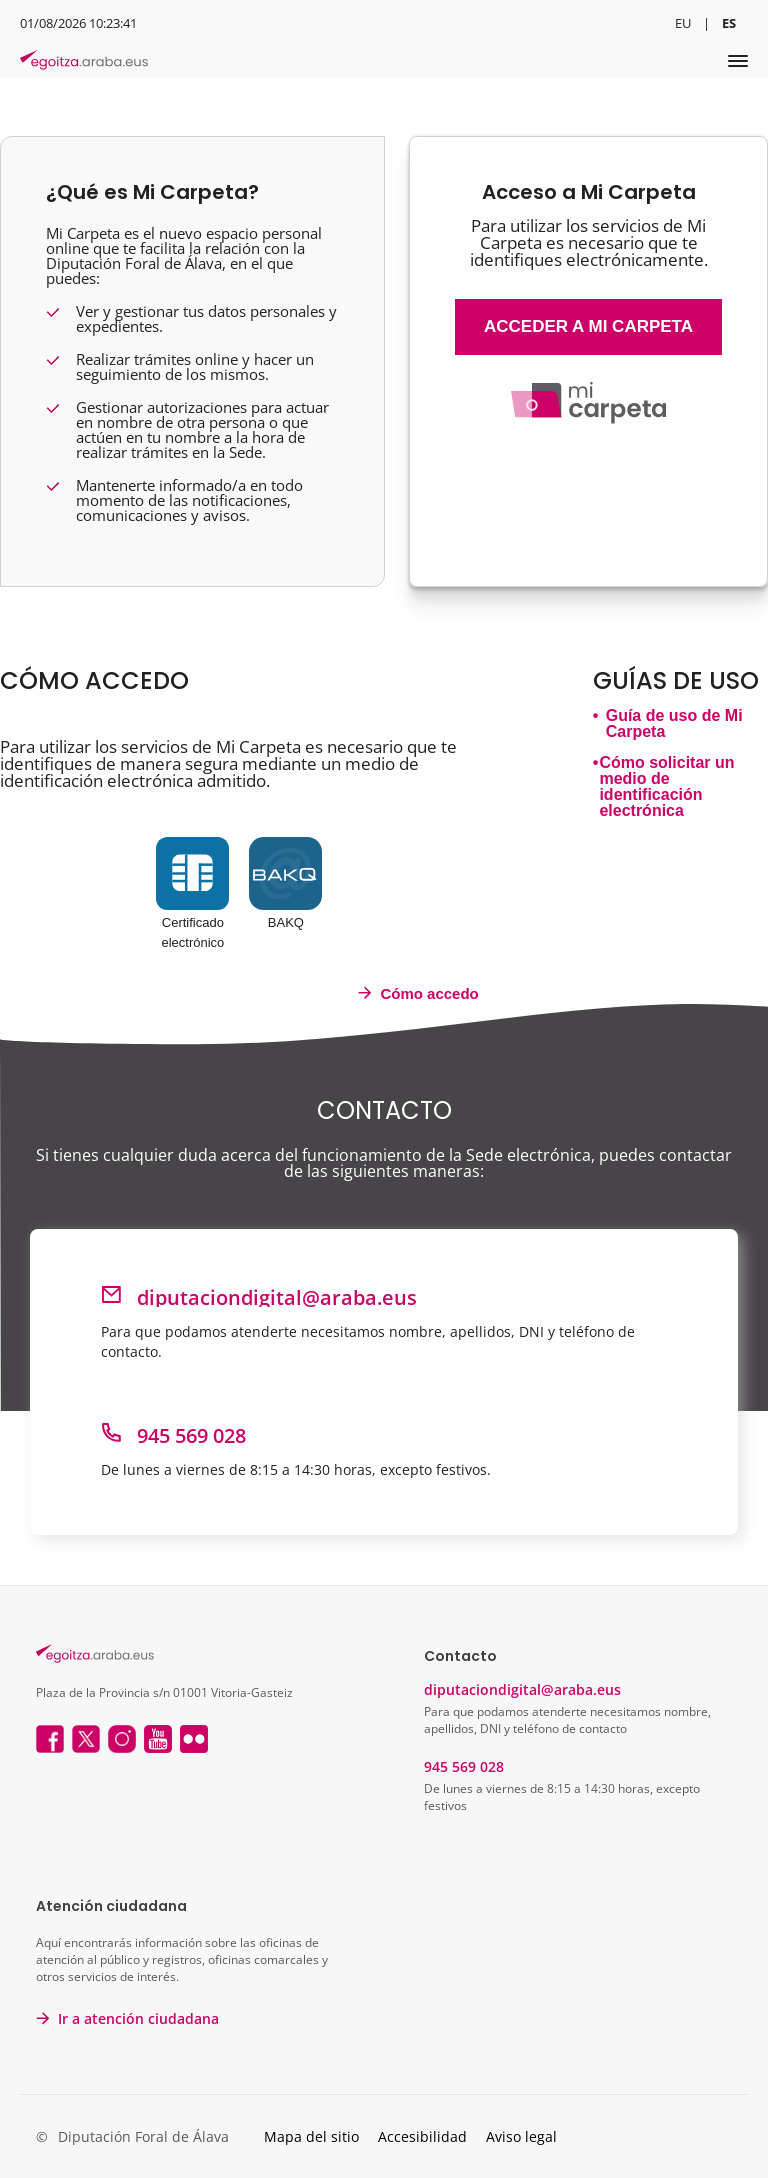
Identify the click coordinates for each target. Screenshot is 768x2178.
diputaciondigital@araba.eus (522, 1689)
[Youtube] (158, 1741)
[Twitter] (86, 1741)
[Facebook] (50, 1741)
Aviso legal (521, 2136)
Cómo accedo (418, 993)
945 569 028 (464, 1766)
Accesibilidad (422, 2136)
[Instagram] (122, 1741)
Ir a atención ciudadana (138, 2018)
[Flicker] (194, 1741)
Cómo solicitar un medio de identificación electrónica (666, 787)
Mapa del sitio (311, 2136)
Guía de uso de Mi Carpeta (674, 724)
